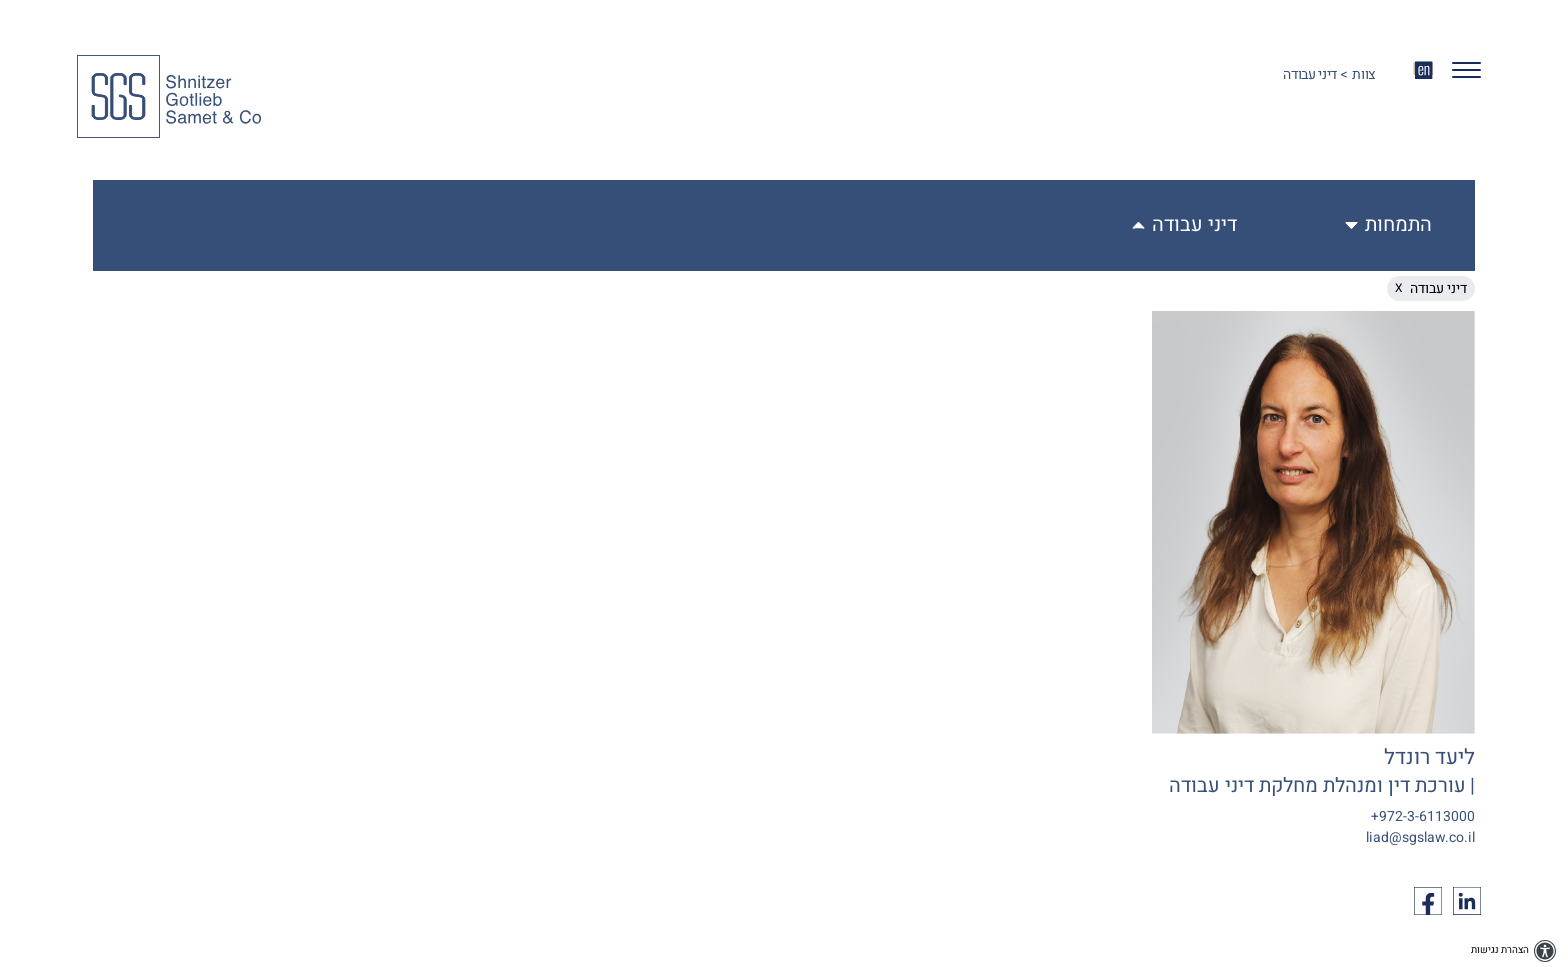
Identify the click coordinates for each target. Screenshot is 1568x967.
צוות (1364, 74)
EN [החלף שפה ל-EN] (1423, 69)
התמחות (1398, 225)
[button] (1458, 74)
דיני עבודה (1194, 225)
